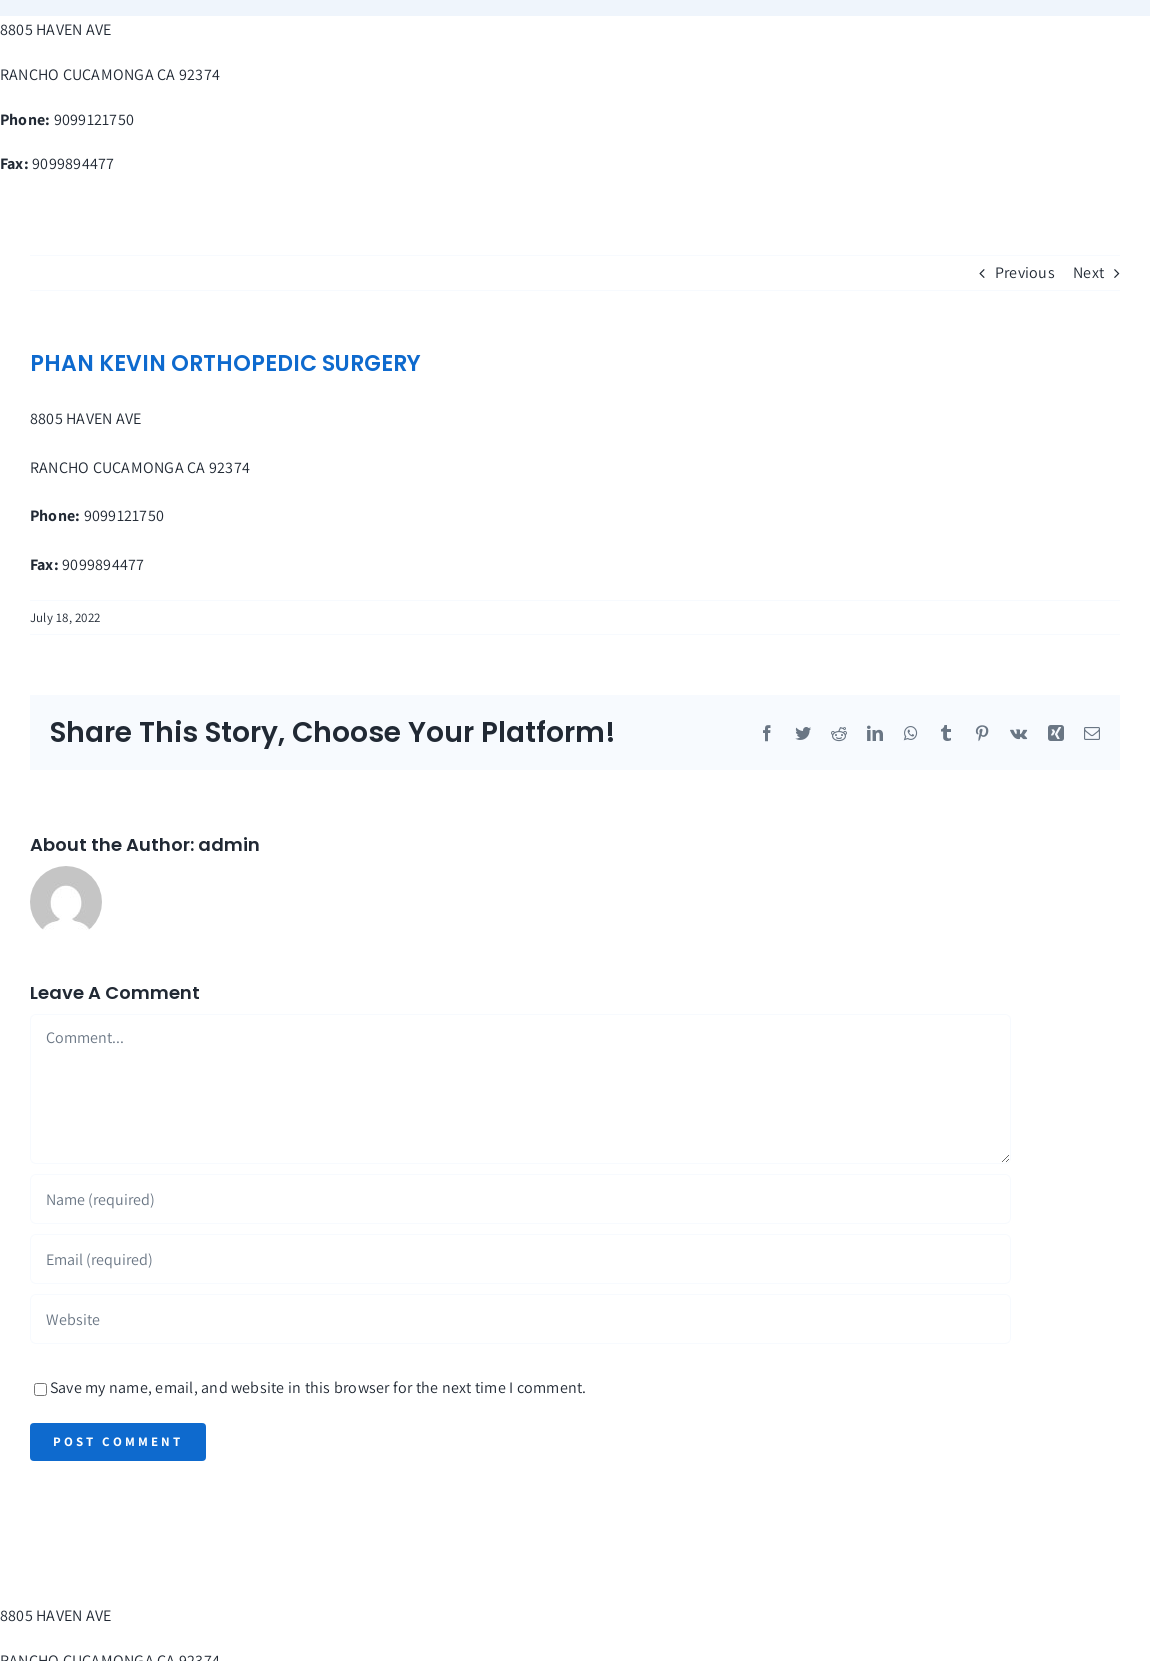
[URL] (520, 1319)
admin (229, 844)
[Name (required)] (520, 1199)
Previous (1025, 272)
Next (1088, 272)
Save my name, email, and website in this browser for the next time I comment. (318, 1387)
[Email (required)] (520, 1259)
